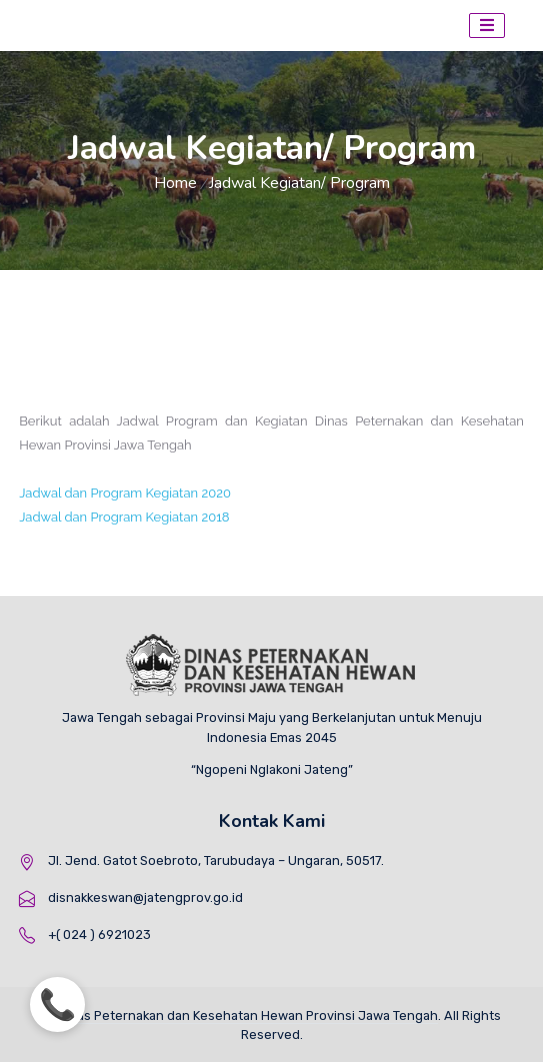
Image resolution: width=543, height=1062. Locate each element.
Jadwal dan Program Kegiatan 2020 (125, 500)
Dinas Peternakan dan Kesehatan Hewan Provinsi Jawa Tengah (247, 1015)
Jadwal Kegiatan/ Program (299, 183)
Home (175, 183)
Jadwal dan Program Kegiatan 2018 (124, 524)
